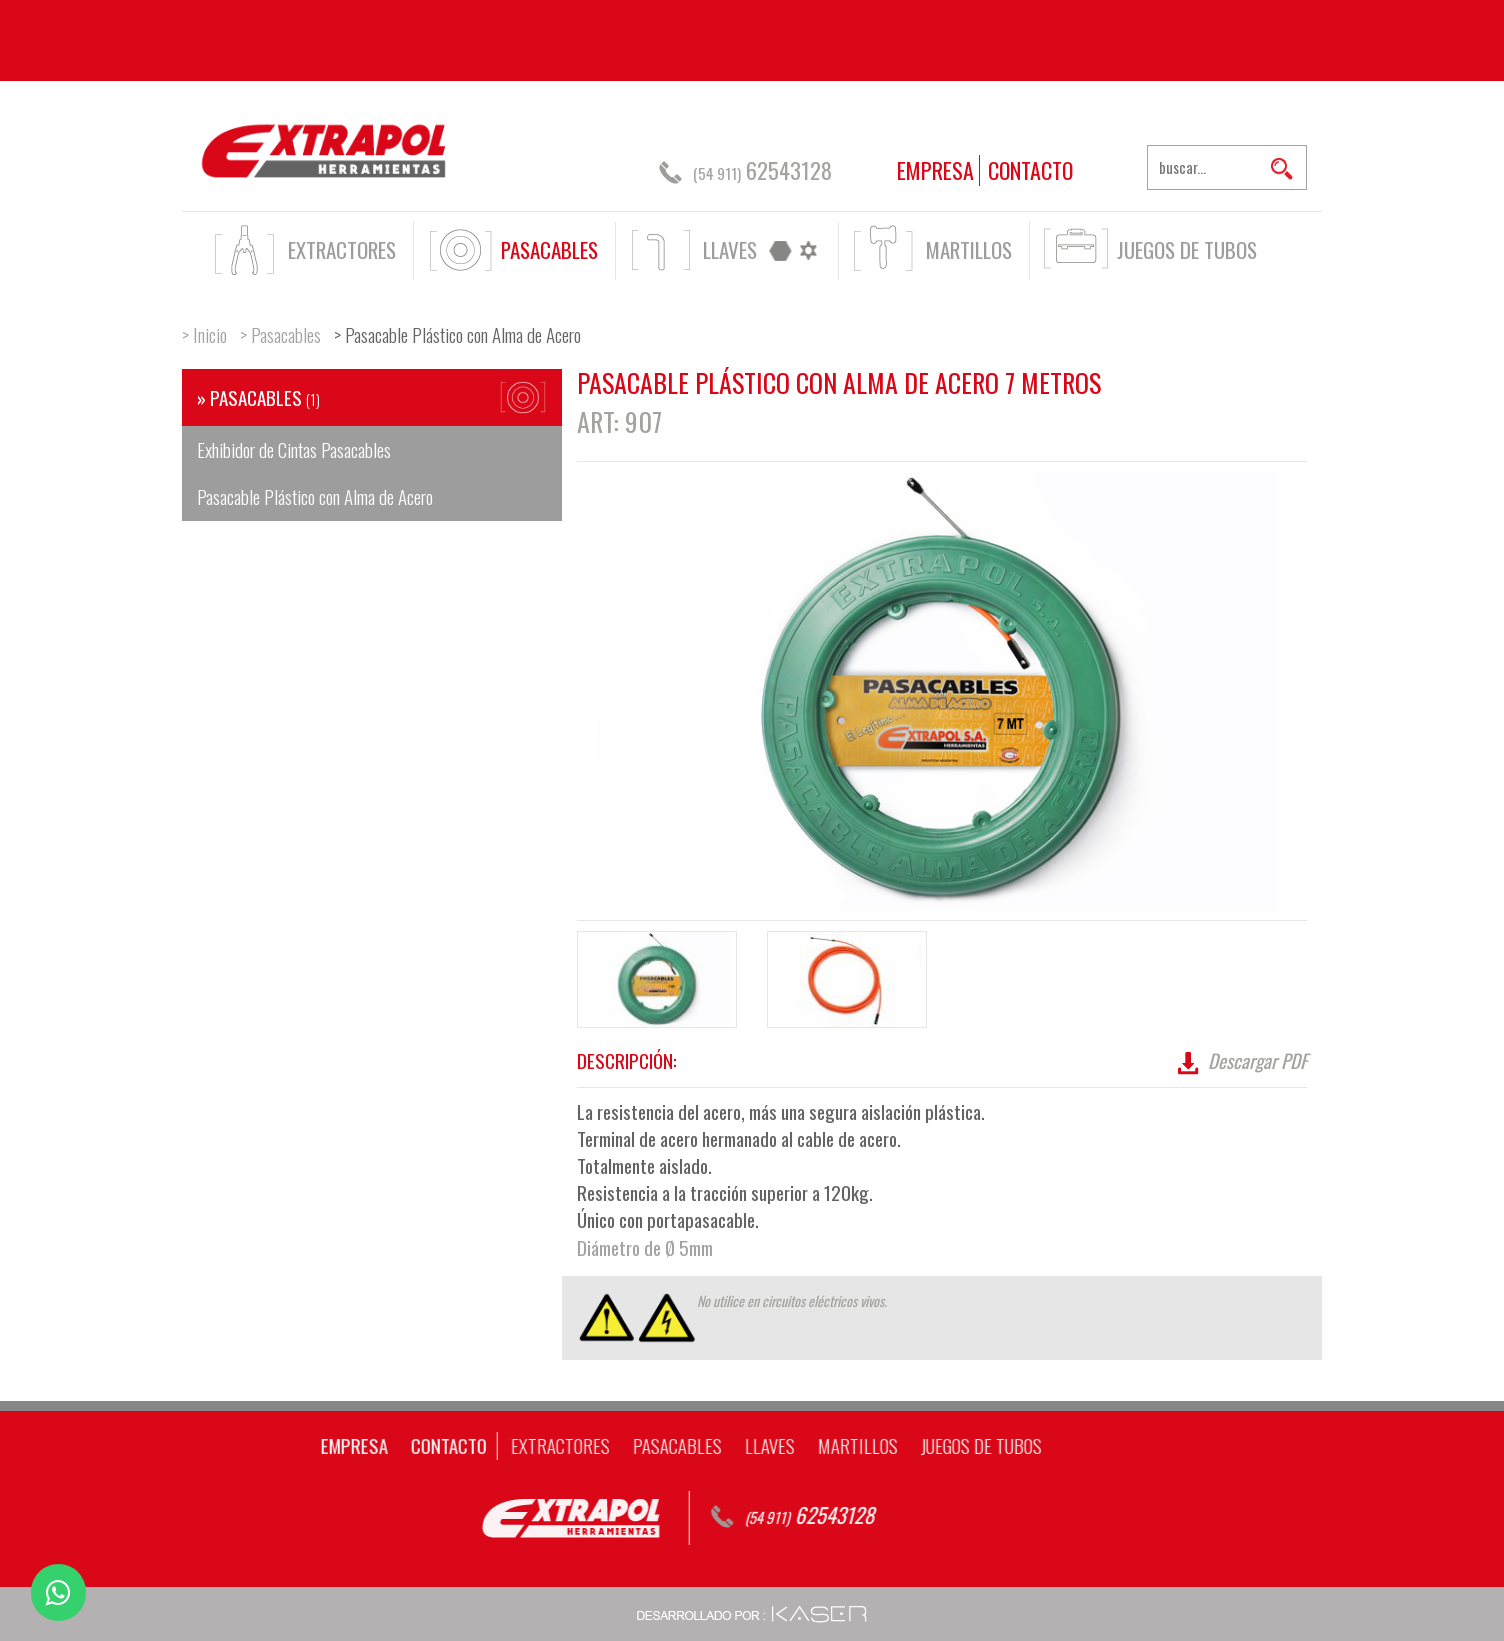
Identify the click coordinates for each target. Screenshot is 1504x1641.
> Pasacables (280, 334)
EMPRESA (935, 170)
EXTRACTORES (342, 249)
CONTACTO (1030, 170)
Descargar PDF (1240, 1060)
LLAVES (730, 249)
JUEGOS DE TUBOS (1187, 249)
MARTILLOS (969, 249)
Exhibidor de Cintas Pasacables (294, 449)
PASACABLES (549, 249)
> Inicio (204, 334)
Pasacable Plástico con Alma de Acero (315, 496)
